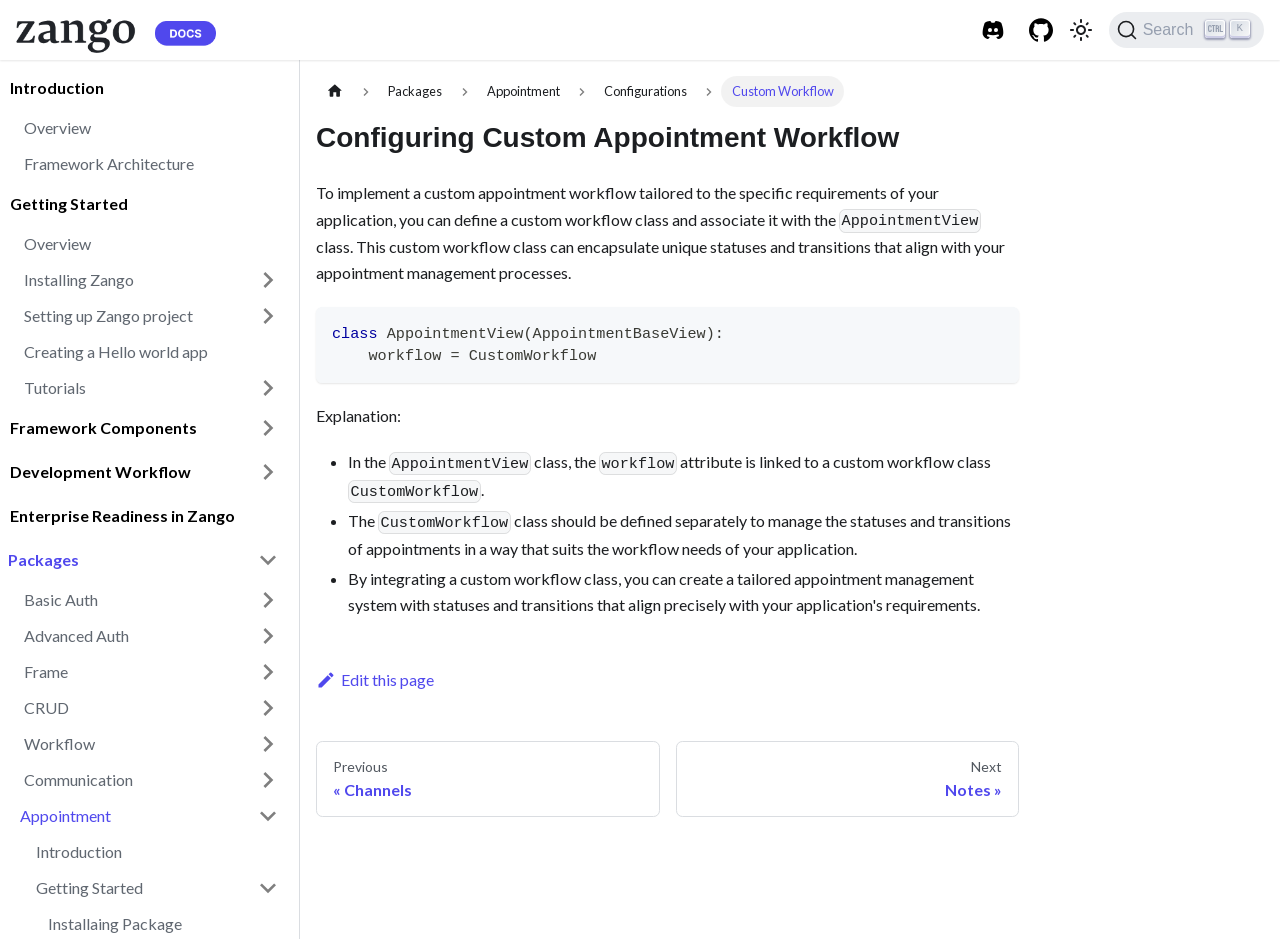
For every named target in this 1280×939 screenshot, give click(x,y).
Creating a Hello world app (116, 351)
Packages (43, 559)
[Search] (1186, 30)
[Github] (1041, 30)
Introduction (57, 87)
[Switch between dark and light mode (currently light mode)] (1081, 30)
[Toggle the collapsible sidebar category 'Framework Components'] (268, 428)
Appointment (65, 815)
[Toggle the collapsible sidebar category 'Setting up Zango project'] (268, 316)
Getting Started (69, 203)
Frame (46, 671)
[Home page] (335, 91)
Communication (78, 779)
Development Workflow (100, 471)
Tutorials (55, 387)
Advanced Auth (76, 635)
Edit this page (375, 679)
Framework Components (103, 427)
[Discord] (993, 30)
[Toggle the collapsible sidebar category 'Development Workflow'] (268, 472)
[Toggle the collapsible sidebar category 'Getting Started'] (268, 888)
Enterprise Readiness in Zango (122, 515)
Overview (57, 127)
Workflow (59, 743)
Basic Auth (61, 599)
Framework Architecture (109, 163)
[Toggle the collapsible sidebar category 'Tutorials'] (268, 388)
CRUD (46, 707)
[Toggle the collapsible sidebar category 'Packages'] (268, 560)
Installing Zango (79, 279)
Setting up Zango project (108, 315)
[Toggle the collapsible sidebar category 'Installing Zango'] (268, 280)
